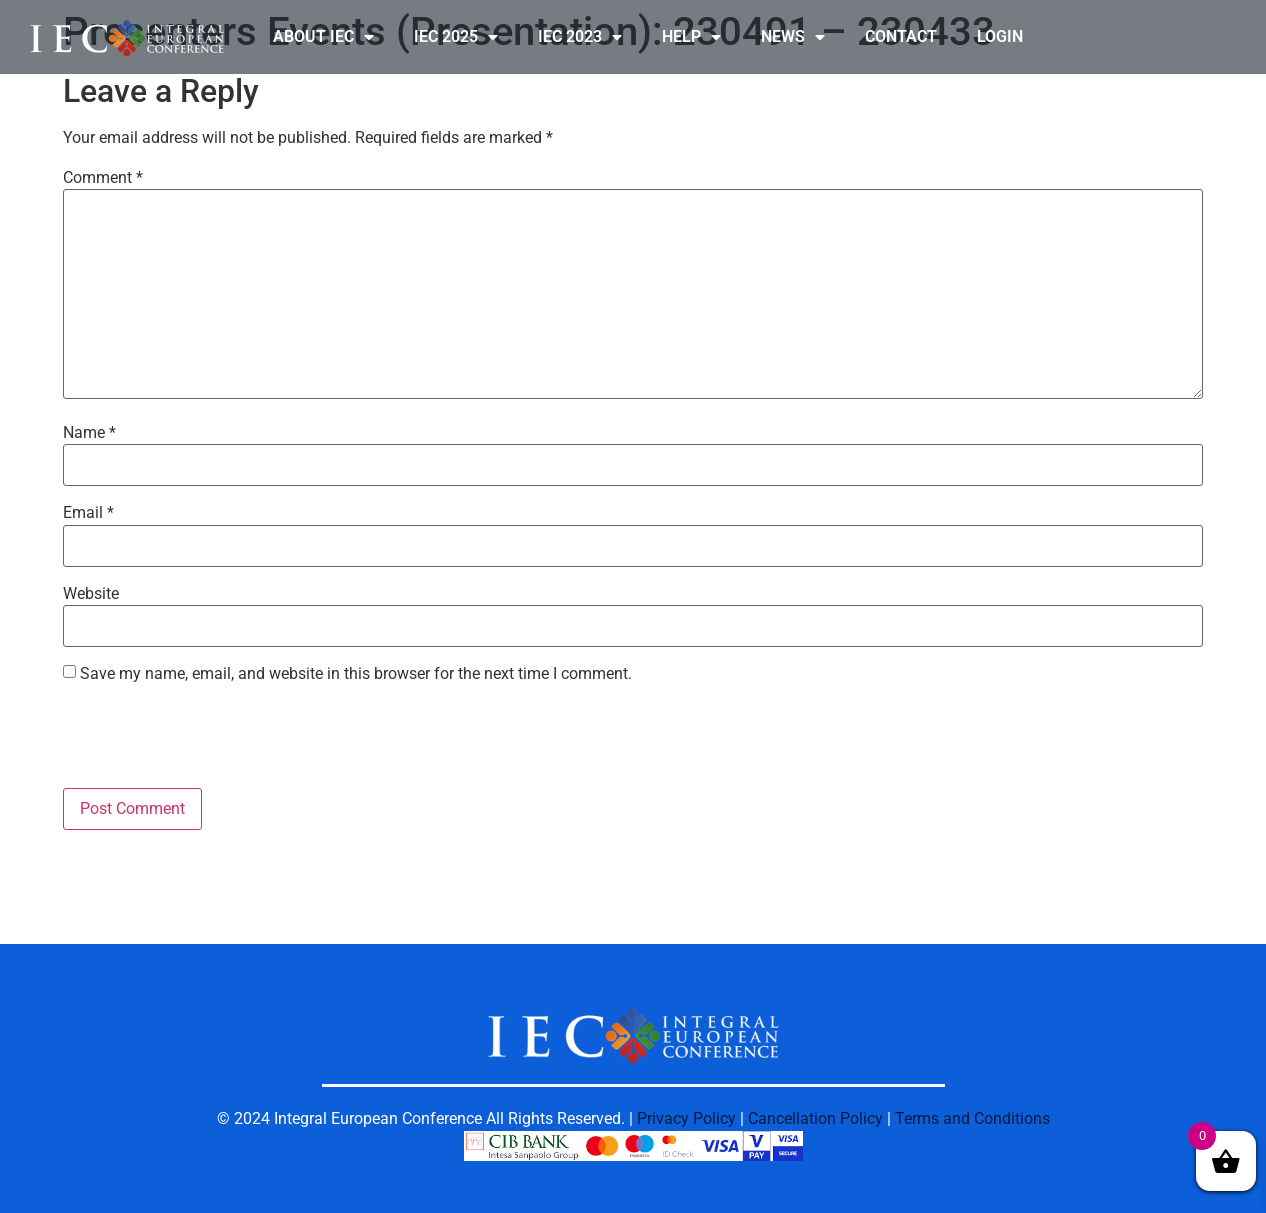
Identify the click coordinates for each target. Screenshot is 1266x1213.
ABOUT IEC (323, 37)
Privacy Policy (686, 1118)
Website (91, 594)
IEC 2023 (580, 37)
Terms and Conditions (972, 1118)
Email (88, 513)
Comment (103, 178)
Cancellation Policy (815, 1118)
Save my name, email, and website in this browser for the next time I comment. (356, 674)
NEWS (793, 37)
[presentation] (215, 739)
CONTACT (901, 36)
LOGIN (1000, 36)
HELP (691, 37)
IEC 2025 (456, 37)
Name (89, 433)
